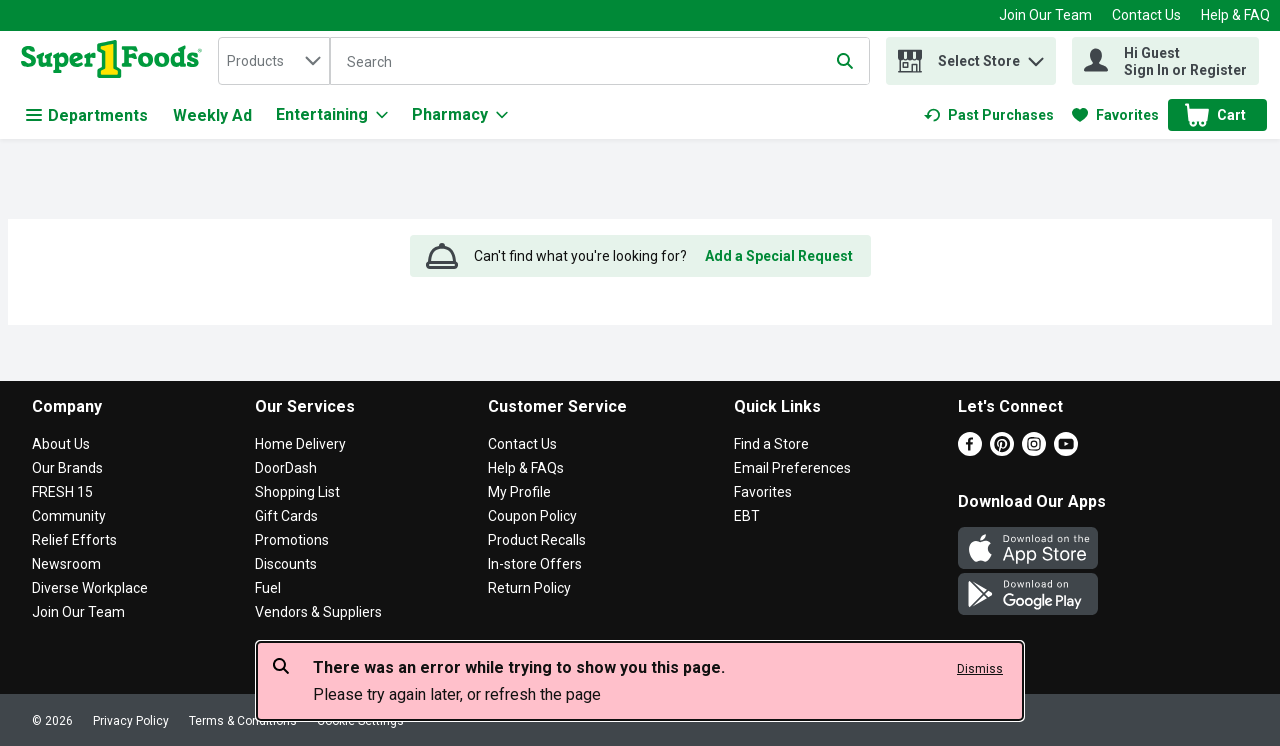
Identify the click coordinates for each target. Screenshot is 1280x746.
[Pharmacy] (460, 115)
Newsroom (66, 564)
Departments (87, 115)
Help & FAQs (526, 468)
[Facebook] (970, 450)
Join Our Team (1045, 15)
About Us (61, 444)
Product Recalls (537, 540)
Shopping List (297, 492)
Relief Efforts (74, 540)
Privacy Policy (131, 721)
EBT (747, 516)
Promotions (292, 540)
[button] (1036, 56)
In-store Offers (535, 564)
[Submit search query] (845, 61)
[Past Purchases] (989, 115)
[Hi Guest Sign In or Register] (1165, 61)
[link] (989, 115)
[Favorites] (1115, 115)
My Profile (519, 492)
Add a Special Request (779, 256)
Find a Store (771, 444)
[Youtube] (1066, 450)
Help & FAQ (1235, 15)
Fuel (268, 588)
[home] (115, 61)
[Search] (600, 62)
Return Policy (529, 588)
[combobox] (274, 61)
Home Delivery (300, 444)
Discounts (286, 564)
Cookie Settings (360, 721)
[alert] (640, 681)
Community (69, 516)
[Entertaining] (332, 115)
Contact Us (1146, 15)
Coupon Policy (532, 516)
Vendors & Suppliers (318, 612)
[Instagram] (1034, 450)
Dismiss (980, 669)
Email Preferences (792, 468)
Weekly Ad (212, 115)
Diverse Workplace (90, 588)
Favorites (763, 492)
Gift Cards (286, 516)
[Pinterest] (1002, 450)
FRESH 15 (62, 492)
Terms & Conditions (243, 721)
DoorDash (286, 468)
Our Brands (67, 468)
